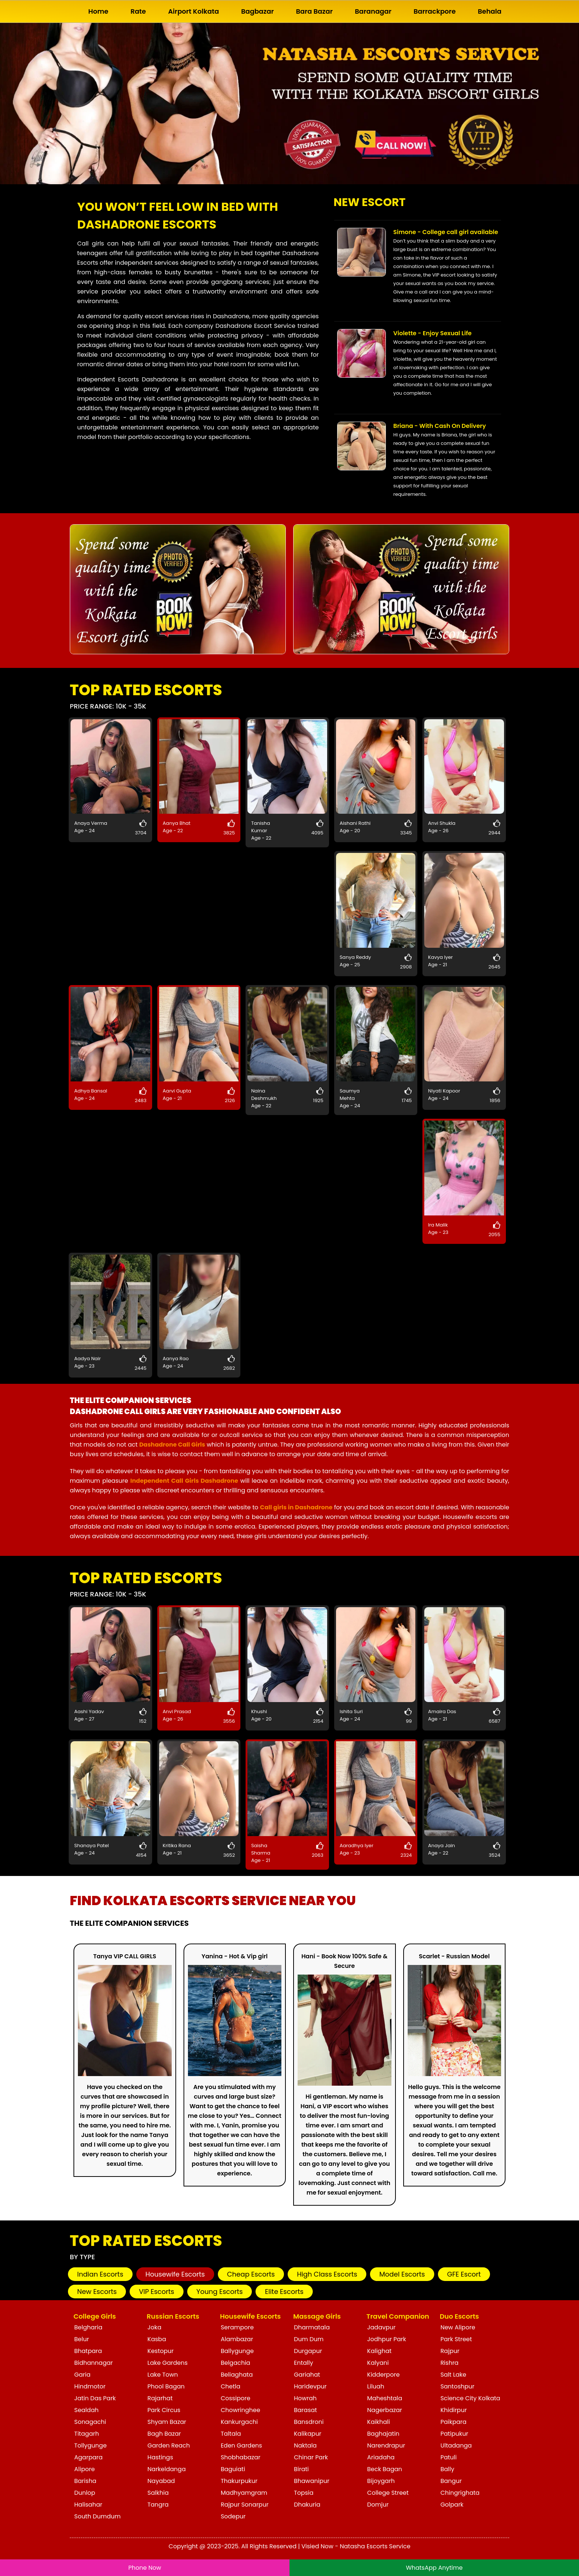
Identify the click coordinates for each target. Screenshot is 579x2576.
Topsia (304, 2492)
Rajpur (450, 2351)
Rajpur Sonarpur (245, 2504)
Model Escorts (402, 2274)
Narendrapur (386, 2445)
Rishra (450, 2363)
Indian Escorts (100, 2274)
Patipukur (454, 2433)
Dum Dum (308, 2339)
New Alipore (458, 2327)
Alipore (84, 2469)
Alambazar (237, 2339)
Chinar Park (311, 2457)
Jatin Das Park (95, 2398)
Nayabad (161, 2481)
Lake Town (162, 2374)
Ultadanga (456, 2445)
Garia (82, 2374)
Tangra (157, 2504)
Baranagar (373, 11)
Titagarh (86, 2433)
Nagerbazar (384, 2410)
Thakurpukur (239, 2481)
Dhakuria (307, 2504)
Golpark (452, 2504)
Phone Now (145, 2567)
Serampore (237, 2327)
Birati (301, 2469)
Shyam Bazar (166, 2422)
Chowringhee (240, 2410)
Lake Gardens (167, 2363)
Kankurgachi (239, 2422)
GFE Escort (464, 2274)
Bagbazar (257, 11)
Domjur (377, 2504)
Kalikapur (307, 2433)
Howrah (305, 2398)
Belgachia (235, 2363)
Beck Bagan (384, 2469)
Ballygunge (237, 2351)
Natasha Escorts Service (375, 2546)
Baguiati (233, 2469)
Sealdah (86, 2410)
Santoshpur (457, 2386)
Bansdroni (308, 2422)
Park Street (456, 2339)
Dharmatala (312, 2327)
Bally (448, 2469)
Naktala (305, 2445)
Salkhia (157, 2492)
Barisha (85, 2481)
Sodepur (233, 2516)
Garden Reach (168, 2445)
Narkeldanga (166, 2469)
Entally (303, 2363)
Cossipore (235, 2398)
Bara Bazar (314, 11)
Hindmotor (90, 2386)
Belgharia (88, 2327)
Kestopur (160, 2351)
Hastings (160, 2457)
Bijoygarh (381, 2481)
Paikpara (454, 2422)
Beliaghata (237, 2374)
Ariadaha (380, 2457)
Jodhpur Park (386, 2339)
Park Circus (163, 2410)
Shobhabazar (240, 2457)
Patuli (449, 2457)
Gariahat (307, 2374)
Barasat (305, 2410)
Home (98, 11)
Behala (489, 11)
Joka (154, 2327)
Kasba (156, 2339)
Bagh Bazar (164, 2433)
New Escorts (97, 2291)
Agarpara (88, 2457)
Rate (138, 11)
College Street (387, 2492)
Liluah (375, 2386)
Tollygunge (90, 2445)
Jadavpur (381, 2327)
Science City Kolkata (470, 2398)
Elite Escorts (284, 2291)
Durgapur (308, 2351)
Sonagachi (90, 2422)
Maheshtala (384, 2398)
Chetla (230, 2386)
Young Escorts (219, 2291)
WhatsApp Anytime (434, 2567)
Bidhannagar (93, 2363)
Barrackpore (435, 11)
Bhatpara (88, 2351)
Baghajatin (383, 2433)
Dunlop (84, 2492)
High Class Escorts (327, 2274)
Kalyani (377, 2363)
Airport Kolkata (193, 11)
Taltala (231, 2433)
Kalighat (379, 2351)
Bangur (451, 2481)
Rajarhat (159, 2398)
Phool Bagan (166, 2386)
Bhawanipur (311, 2481)
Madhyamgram (244, 2492)
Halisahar (88, 2504)
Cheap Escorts (251, 2274)
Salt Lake (453, 2374)
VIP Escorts (156, 2291)
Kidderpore (383, 2374)
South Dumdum (97, 2516)
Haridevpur (310, 2386)
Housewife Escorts (175, 2274)
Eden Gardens (241, 2445)
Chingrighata (460, 2492)
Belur (81, 2339)
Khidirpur (454, 2410)
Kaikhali (378, 2422)
